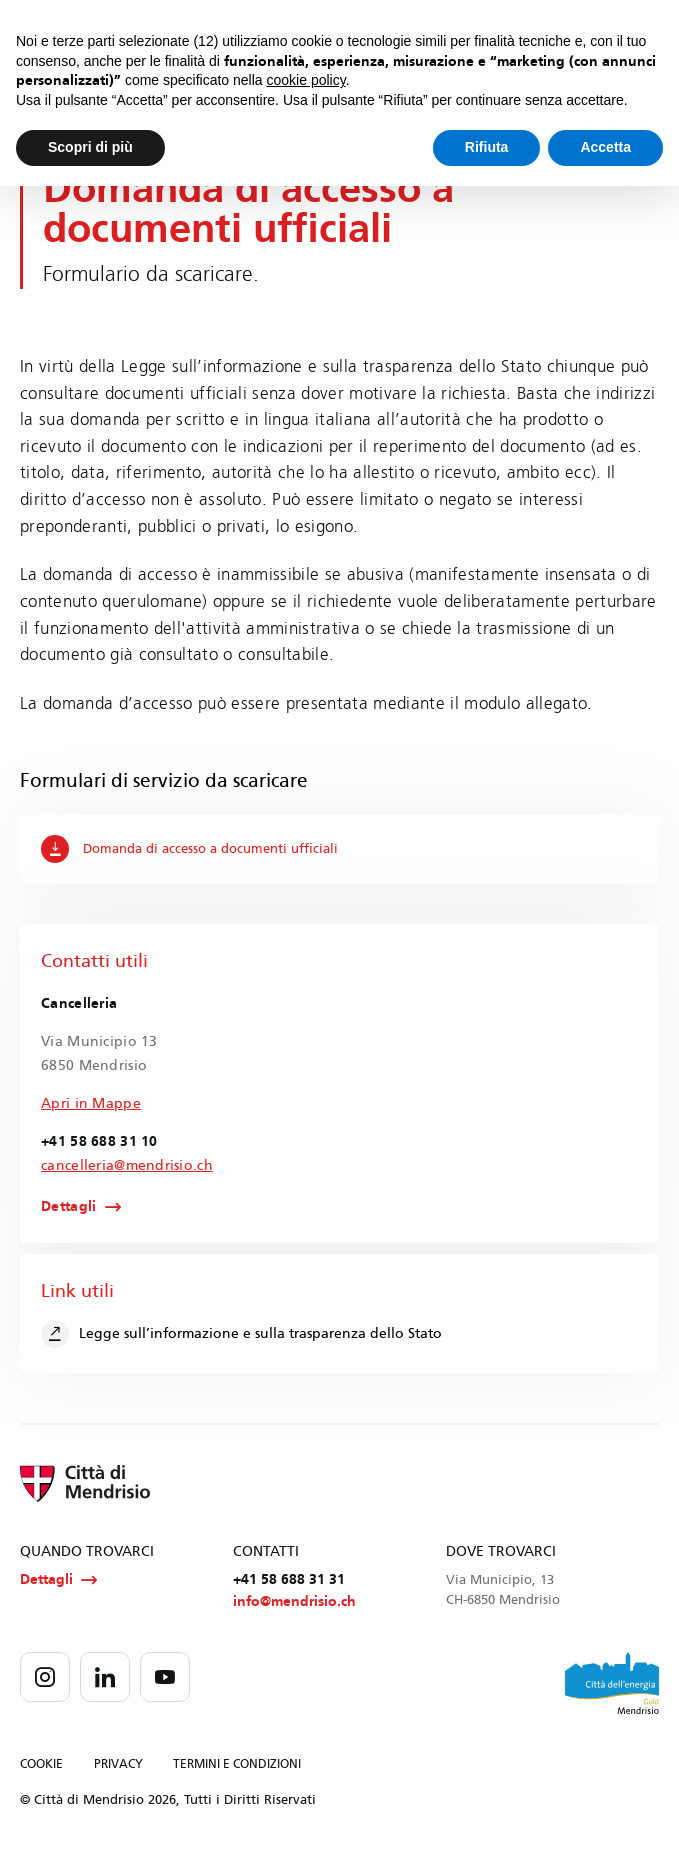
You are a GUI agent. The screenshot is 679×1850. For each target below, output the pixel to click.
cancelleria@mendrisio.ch (127, 1165)
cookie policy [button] (306, 80)
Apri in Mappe (91, 1103)
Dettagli (68, 1207)
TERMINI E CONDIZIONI (237, 1765)
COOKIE (41, 1765)
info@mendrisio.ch (294, 1601)
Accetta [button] (605, 147)
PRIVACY (118, 1765)
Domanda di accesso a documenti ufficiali (190, 849)
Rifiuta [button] (487, 147)
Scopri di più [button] (90, 147)
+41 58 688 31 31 (289, 1579)
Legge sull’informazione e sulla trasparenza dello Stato (241, 1334)
